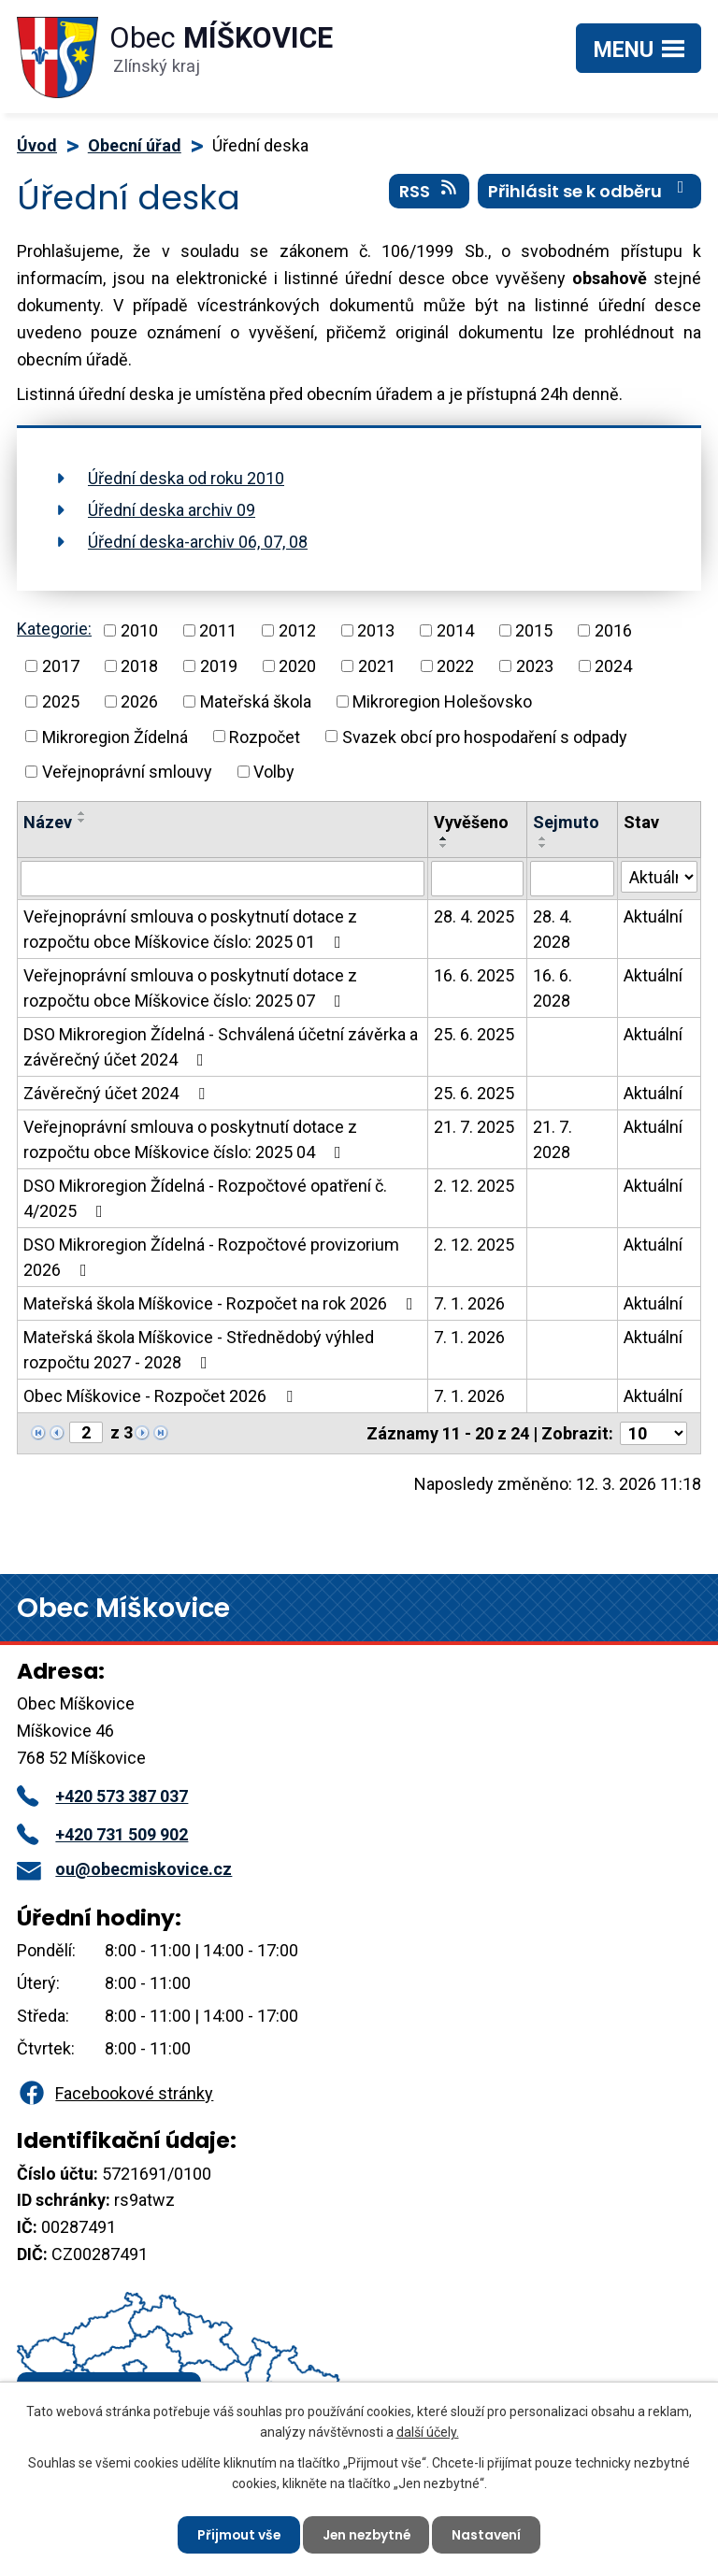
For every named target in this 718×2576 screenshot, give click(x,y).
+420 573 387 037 (102, 1796)
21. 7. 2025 (474, 1127)
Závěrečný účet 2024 (117, 1093)
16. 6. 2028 (552, 988)
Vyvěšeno (471, 822)
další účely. (427, 2431)
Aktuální (653, 916)
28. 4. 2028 (552, 929)
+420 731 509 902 (102, 1834)
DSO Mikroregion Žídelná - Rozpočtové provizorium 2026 (211, 1257)
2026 (139, 701)
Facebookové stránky (115, 2093)
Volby (273, 771)
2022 (455, 666)
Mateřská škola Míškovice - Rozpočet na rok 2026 (222, 1303)
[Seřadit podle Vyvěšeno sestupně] (444, 846)
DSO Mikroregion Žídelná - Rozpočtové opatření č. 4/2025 (205, 1198)
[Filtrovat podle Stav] (659, 877)
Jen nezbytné (366, 2534)
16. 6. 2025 (474, 975)
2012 (297, 630)
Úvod (37, 145)
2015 (534, 630)
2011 (218, 630)
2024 (613, 666)
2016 (613, 630)
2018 (139, 666)
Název (47, 822)
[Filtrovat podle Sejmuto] (572, 878)
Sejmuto (566, 822)
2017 (60, 666)
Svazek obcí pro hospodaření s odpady (484, 736)
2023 (534, 666)
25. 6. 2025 (474, 1034)
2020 (297, 666)
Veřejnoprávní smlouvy (127, 771)
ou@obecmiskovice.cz (124, 1869)
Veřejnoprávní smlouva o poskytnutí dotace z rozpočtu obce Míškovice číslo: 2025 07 (190, 988)
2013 (376, 630)
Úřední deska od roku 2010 (186, 478)
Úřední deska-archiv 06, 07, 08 (198, 541)
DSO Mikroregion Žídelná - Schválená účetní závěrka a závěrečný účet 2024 (220, 1046)
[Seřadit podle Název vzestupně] (82, 813)
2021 (376, 666)
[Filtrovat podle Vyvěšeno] (477, 878)
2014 (455, 630)
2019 (218, 666)
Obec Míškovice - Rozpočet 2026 (161, 1396)
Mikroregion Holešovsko (442, 701)
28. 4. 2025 (474, 916)
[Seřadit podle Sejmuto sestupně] (543, 846)
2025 (60, 701)
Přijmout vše (236, 2534)
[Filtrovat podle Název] (222, 878)
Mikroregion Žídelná (115, 736)
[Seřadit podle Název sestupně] (82, 820)
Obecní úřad (134, 145)
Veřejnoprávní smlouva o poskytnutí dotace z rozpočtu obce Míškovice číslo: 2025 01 (190, 929)
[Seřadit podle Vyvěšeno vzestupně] (444, 838)
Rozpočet (264, 736)
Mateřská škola (255, 701)
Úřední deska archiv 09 (171, 510)
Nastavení (489, 2534)
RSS (429, 191)
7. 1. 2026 (469, 1303)
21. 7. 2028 (552, 1139)
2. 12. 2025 (474, 1185)
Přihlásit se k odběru (590, 191)
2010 (139, 630)
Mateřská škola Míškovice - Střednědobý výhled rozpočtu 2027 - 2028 (198, 1349)
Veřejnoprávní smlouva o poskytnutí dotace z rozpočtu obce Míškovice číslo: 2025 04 (190, 1139)
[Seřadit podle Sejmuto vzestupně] (543, 838)
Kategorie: (54, 628)
